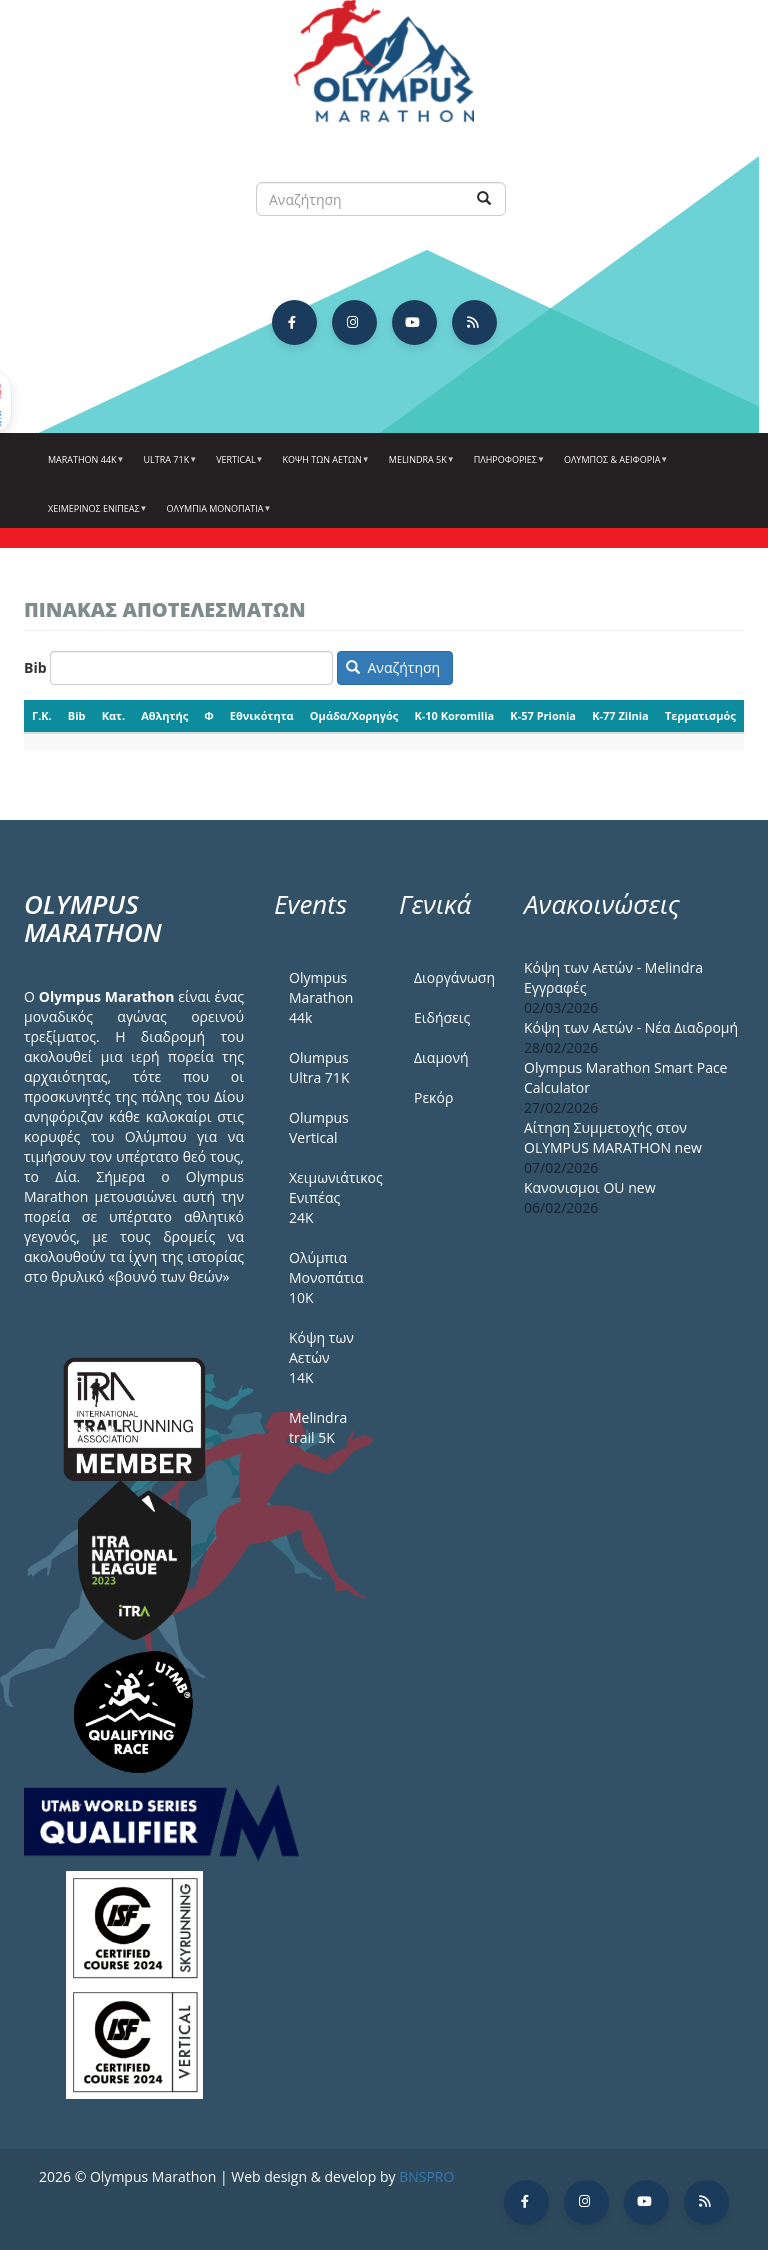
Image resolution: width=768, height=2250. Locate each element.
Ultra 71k (168, 467)
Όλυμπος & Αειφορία (613, 467)
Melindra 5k (419, 467)
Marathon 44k (84, 467)
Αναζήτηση (393, 667)
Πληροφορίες (507, 467)
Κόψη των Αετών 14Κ (321, 1357)
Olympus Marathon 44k (321, 997)
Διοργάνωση (454, 977)
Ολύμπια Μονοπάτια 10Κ (326, 1277)
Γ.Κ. (42, 715)
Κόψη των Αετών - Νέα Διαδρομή (631, 1027)
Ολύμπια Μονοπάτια (217, 516)
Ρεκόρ (433, 1097)
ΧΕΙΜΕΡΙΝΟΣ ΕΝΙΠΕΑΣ (95, 516)
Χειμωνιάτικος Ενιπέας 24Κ (329, 1197)
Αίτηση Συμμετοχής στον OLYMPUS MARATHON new (613, 1137)
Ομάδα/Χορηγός (354, 715)
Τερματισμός (700, 715)
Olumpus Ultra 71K (319, 1067)
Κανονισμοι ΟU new (590, 1187)
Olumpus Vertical (319, 1127)
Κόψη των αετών (324, 467)
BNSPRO (426, 2176)
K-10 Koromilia (454, 715)
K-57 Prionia (543, 715)
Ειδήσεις (442, 1017)
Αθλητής (164, 715)
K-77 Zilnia (620, 715)
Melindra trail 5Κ (318, 1427)
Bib (35, 667)
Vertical (237, 467)
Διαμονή (441, 1057)
